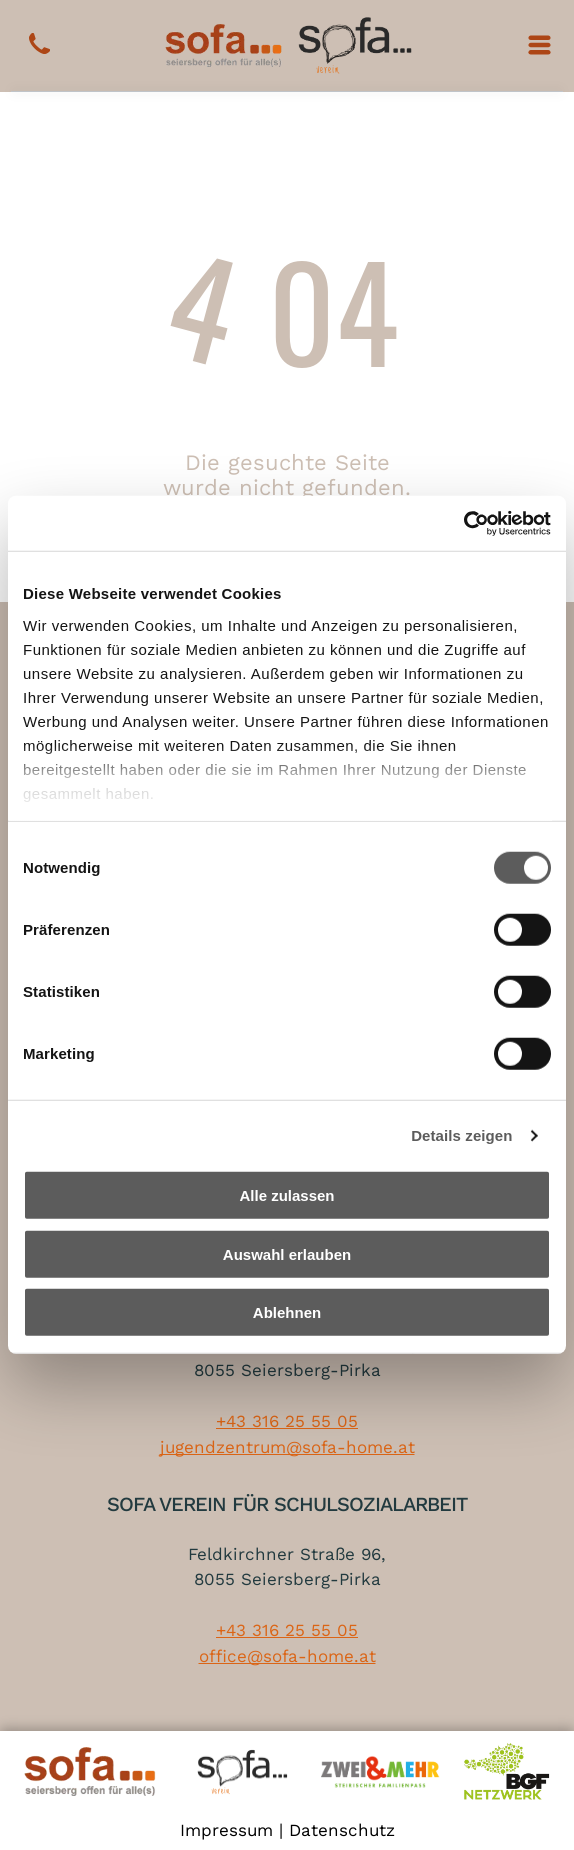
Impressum (226, 1830)
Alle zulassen (286, 1195)
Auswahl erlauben (287, 1254)
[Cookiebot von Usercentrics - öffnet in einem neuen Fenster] (463, 524)
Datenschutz (342, 1830)
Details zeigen (461, 1135)
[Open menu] (539, 45)
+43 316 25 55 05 (287, 1421)
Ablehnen (287, 1312)
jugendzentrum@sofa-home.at (287, 1447)
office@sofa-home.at (287, 1656)
